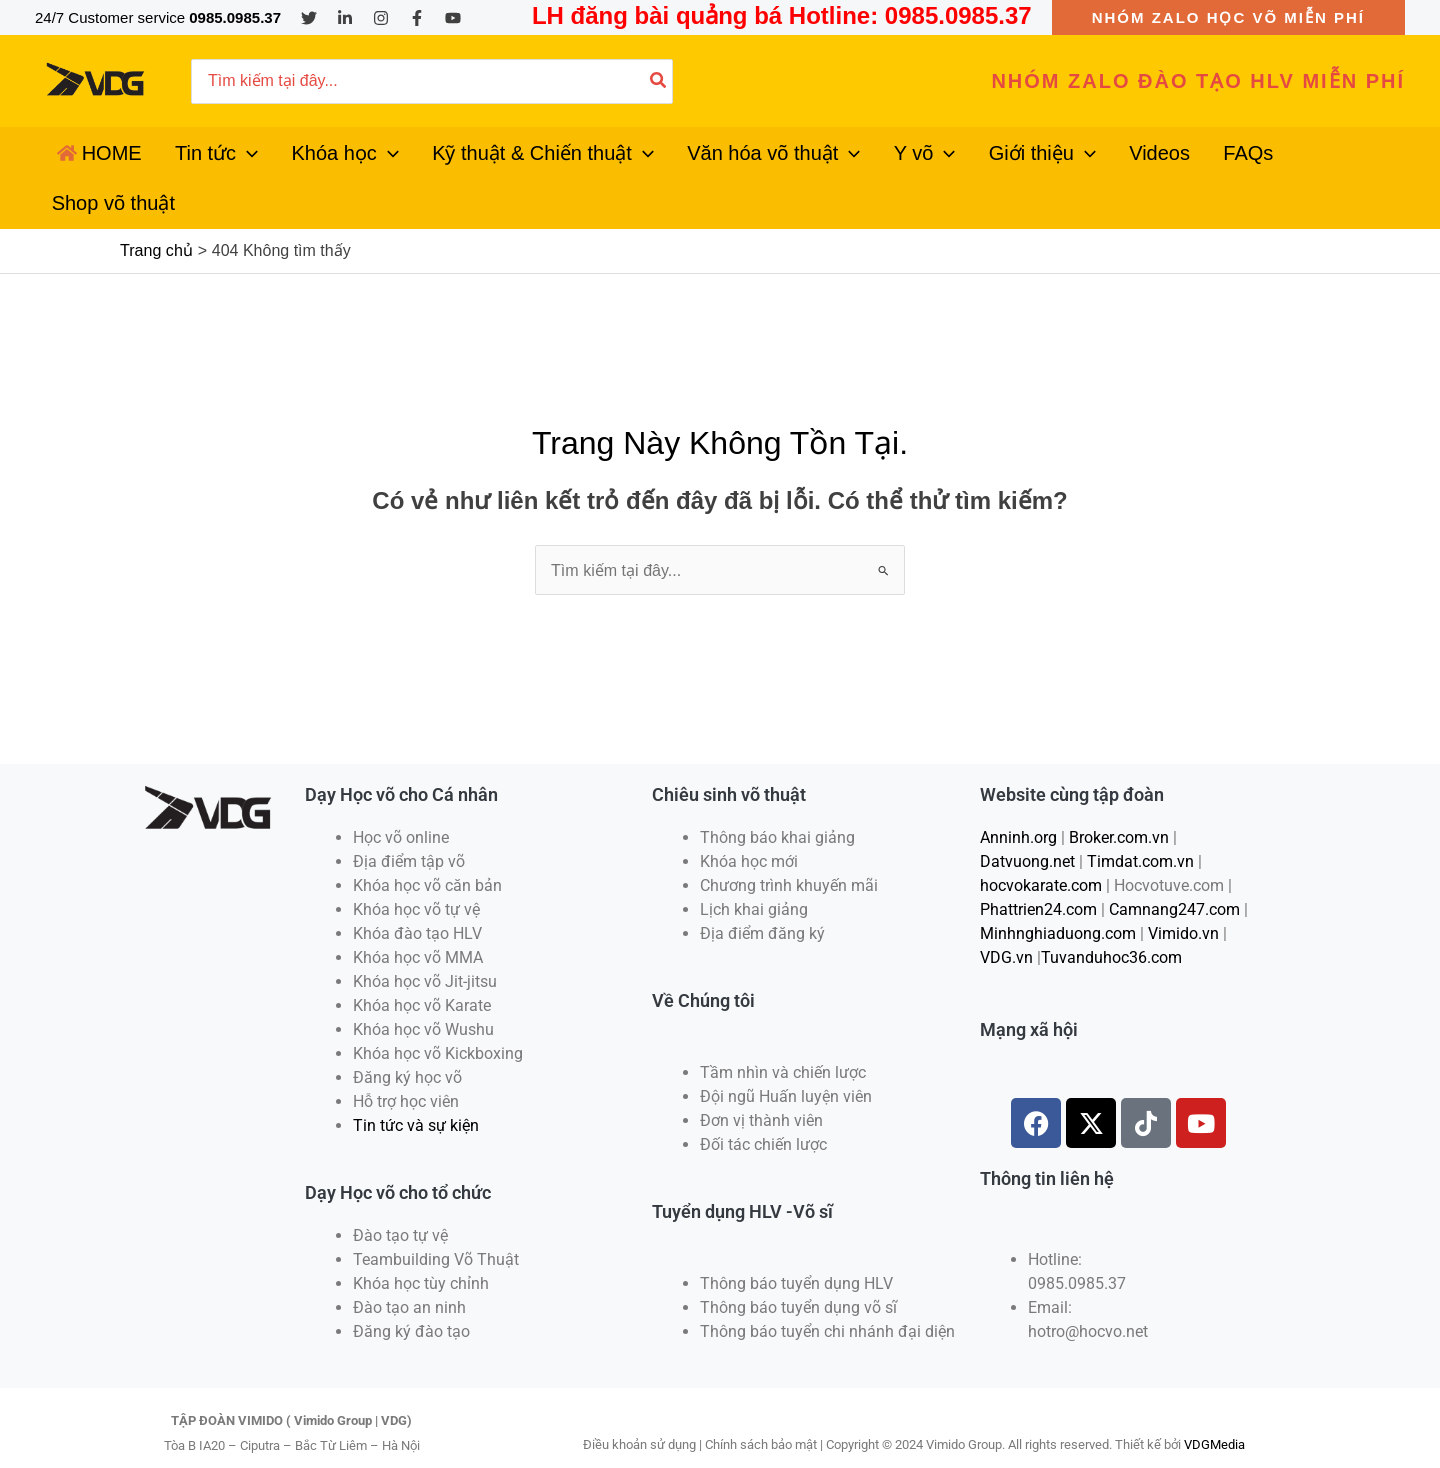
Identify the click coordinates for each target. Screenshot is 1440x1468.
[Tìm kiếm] (659, 81)
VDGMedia (1214, 1407)
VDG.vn (1006, 920)
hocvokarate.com (1041, 848)
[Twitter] (309, 18)
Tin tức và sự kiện (416, 1088)
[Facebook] (417, 18)
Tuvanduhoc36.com (1111, 920)
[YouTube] (453, 18)
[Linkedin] (345, 18)
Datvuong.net (1027, 824)
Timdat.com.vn (1140, 824)
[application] (233, 160)
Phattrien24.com (1038, 872)
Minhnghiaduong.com (1058, 896)
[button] (1228, 17)
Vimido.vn (1183, 896)
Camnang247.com (1174, 872)
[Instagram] (381, 18)
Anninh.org (1018, 800)
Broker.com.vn (1119, 800)
